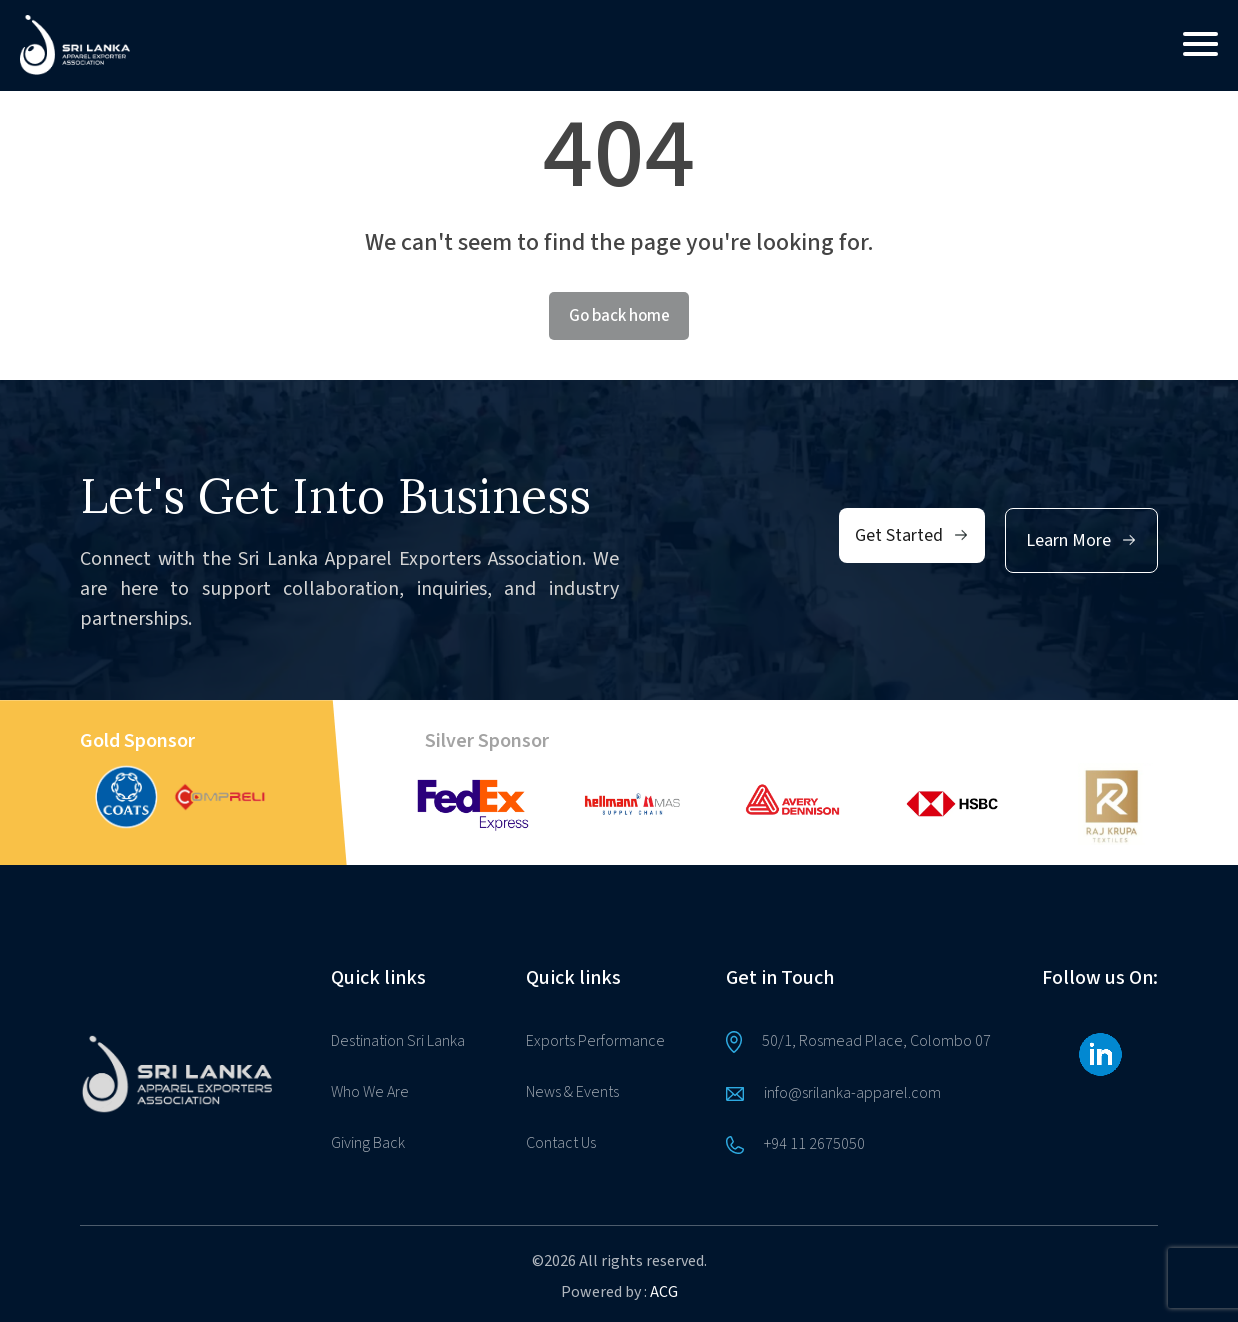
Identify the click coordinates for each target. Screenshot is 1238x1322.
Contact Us (561, 1143)
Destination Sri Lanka (398, 1041)
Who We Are (370, 1092)
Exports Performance (595, 1041)
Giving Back (368, 1143)
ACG (664, 1292)
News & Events (572, 1092)
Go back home (619, 316)
